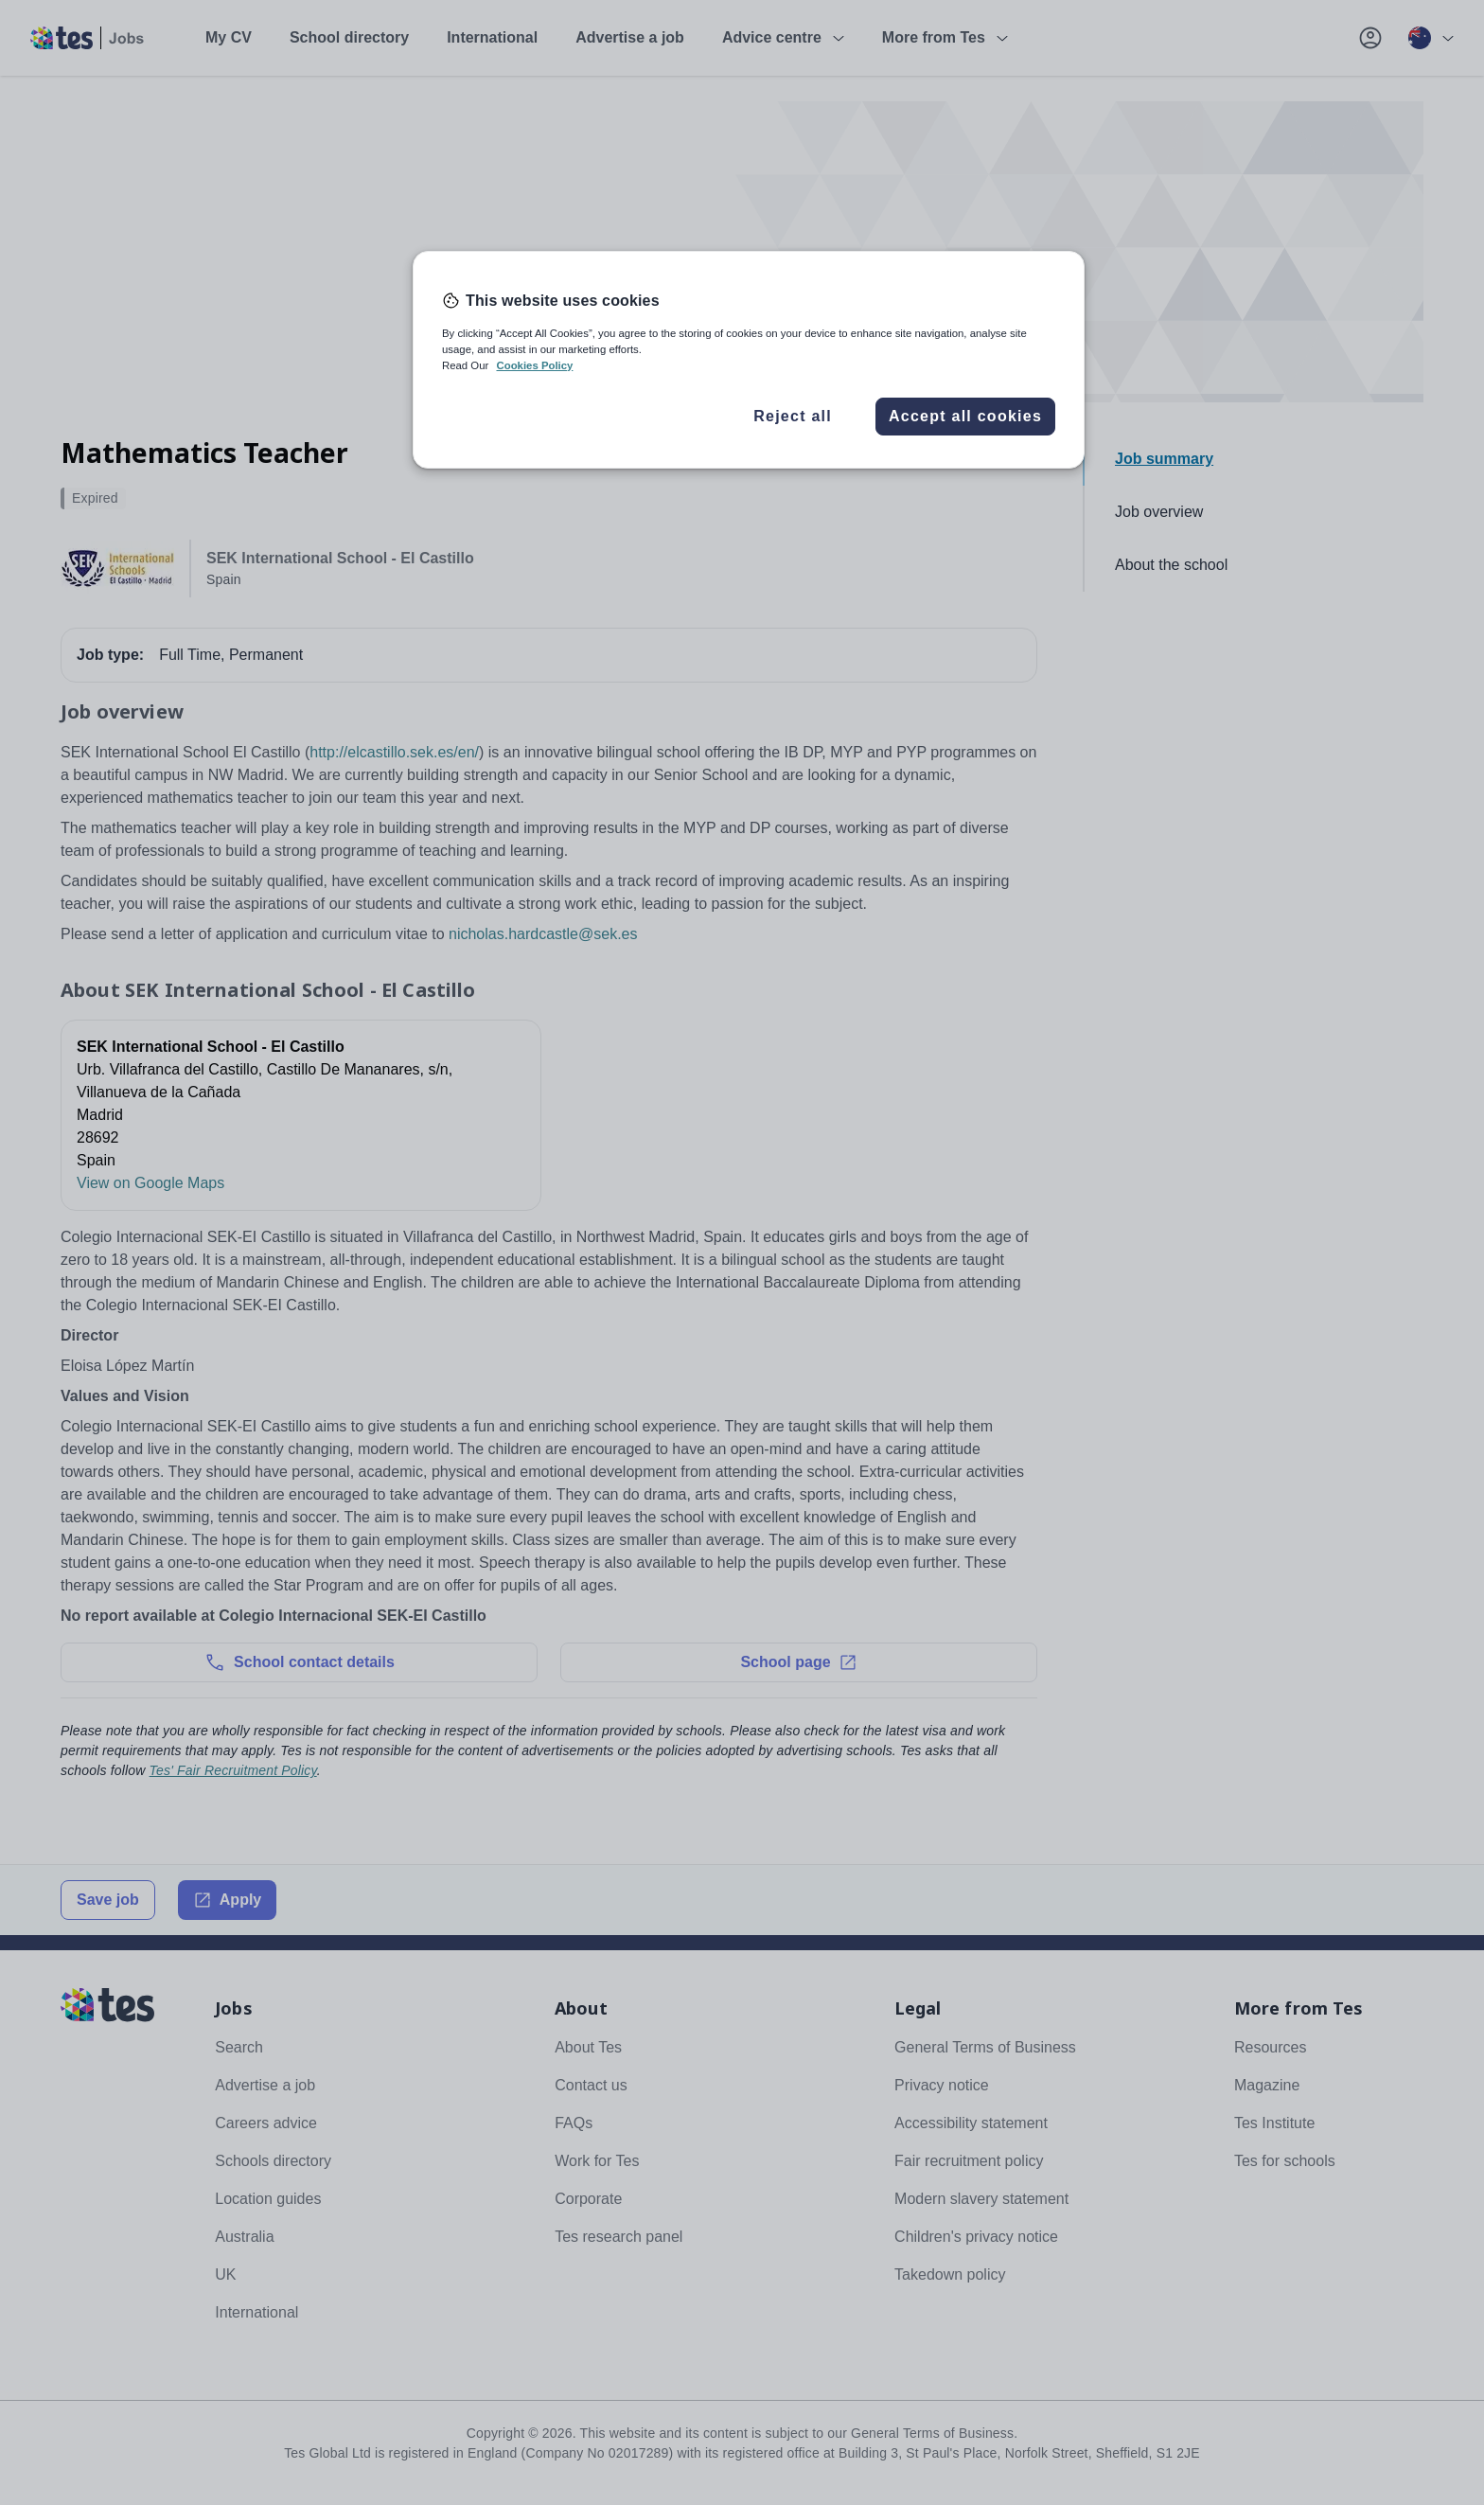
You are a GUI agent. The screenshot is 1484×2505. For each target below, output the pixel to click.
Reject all (792, 416)
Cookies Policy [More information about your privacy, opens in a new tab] (534, 365)
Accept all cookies (965, 416)
